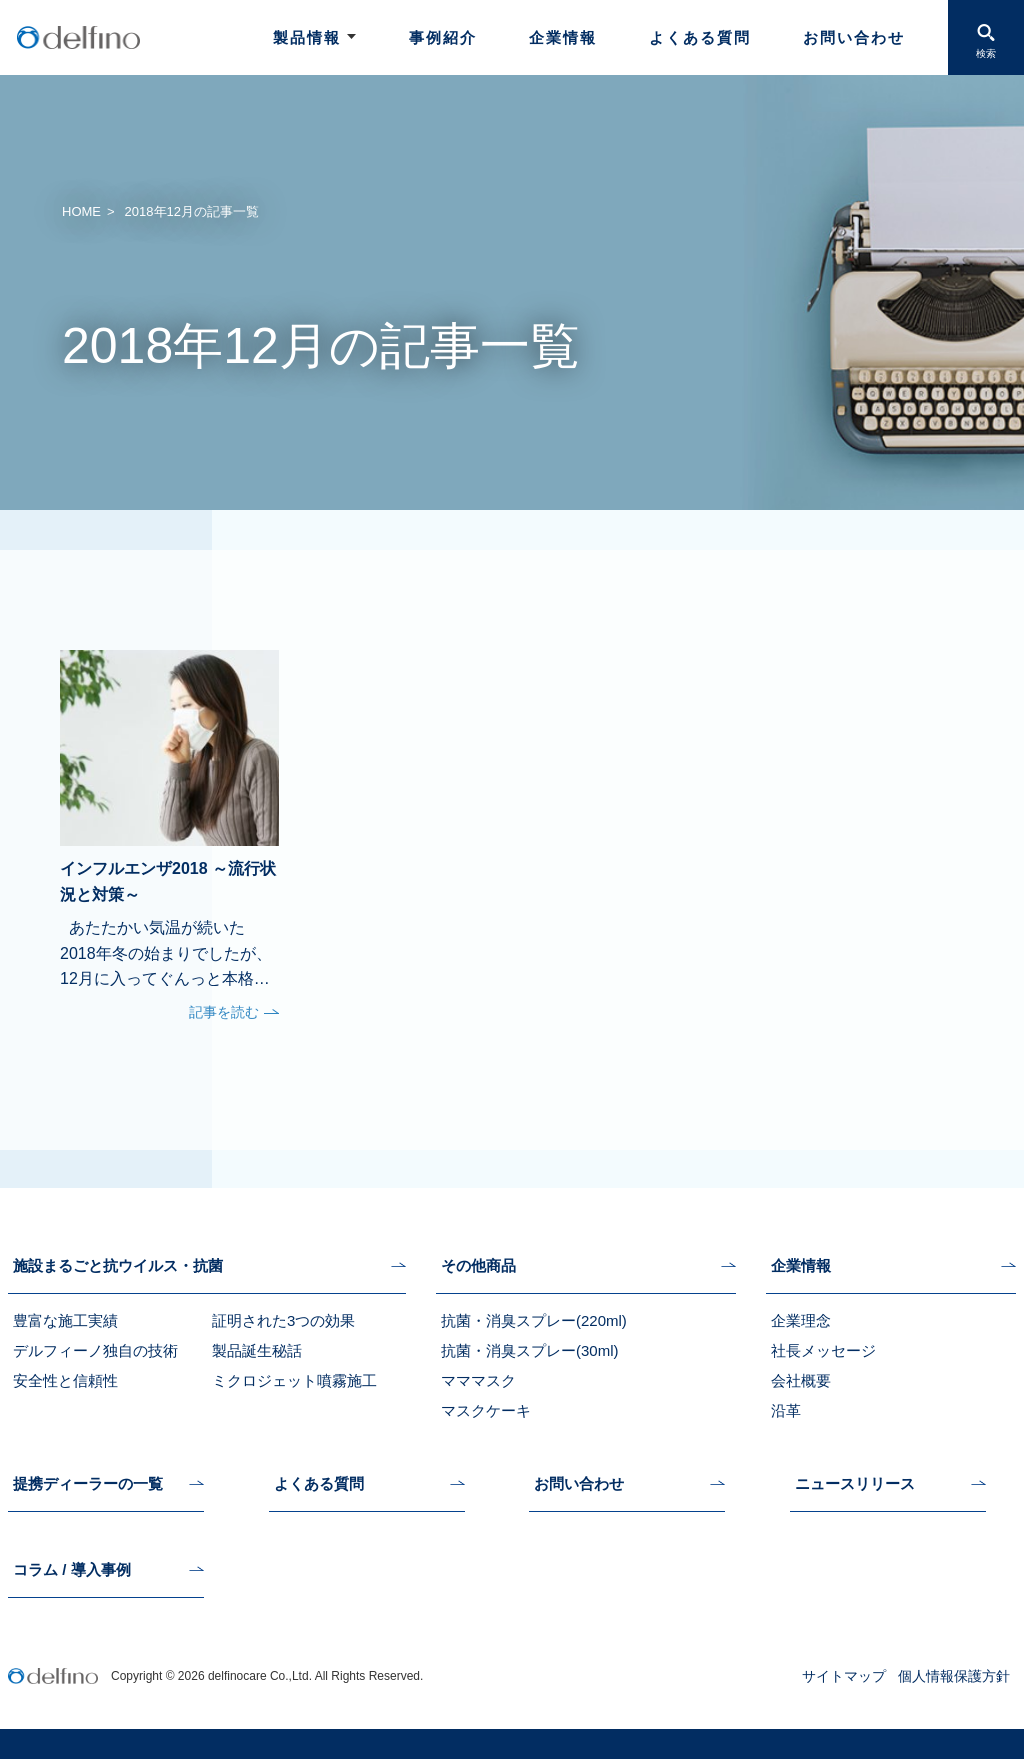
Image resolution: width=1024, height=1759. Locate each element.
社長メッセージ (823, 1350)
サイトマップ (844, 1676)
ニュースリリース (855, 1484)
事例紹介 (443, 37)
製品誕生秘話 (257, 1350)
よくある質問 (700, 37)
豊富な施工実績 (65, 1320)
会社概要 (801, 1380)
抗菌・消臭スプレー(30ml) (530, 1350)
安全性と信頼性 (65, 1380)
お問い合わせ (854, 37)
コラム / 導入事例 (72, 1570)
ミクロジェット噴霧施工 (294, 1380)
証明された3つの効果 (283, 1320)
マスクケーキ (486, 1410)
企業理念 (801, 1320)
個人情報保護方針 (954, 1676)
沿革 (786, 1410)
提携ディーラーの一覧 (88, 1484)
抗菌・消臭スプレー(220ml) (534, 1320)
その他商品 (478, 1266)
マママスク (478, 1380)
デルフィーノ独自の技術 (95, 1350)
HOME (81, 211)
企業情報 (563, 37)
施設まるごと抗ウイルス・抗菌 (118, 1266)
